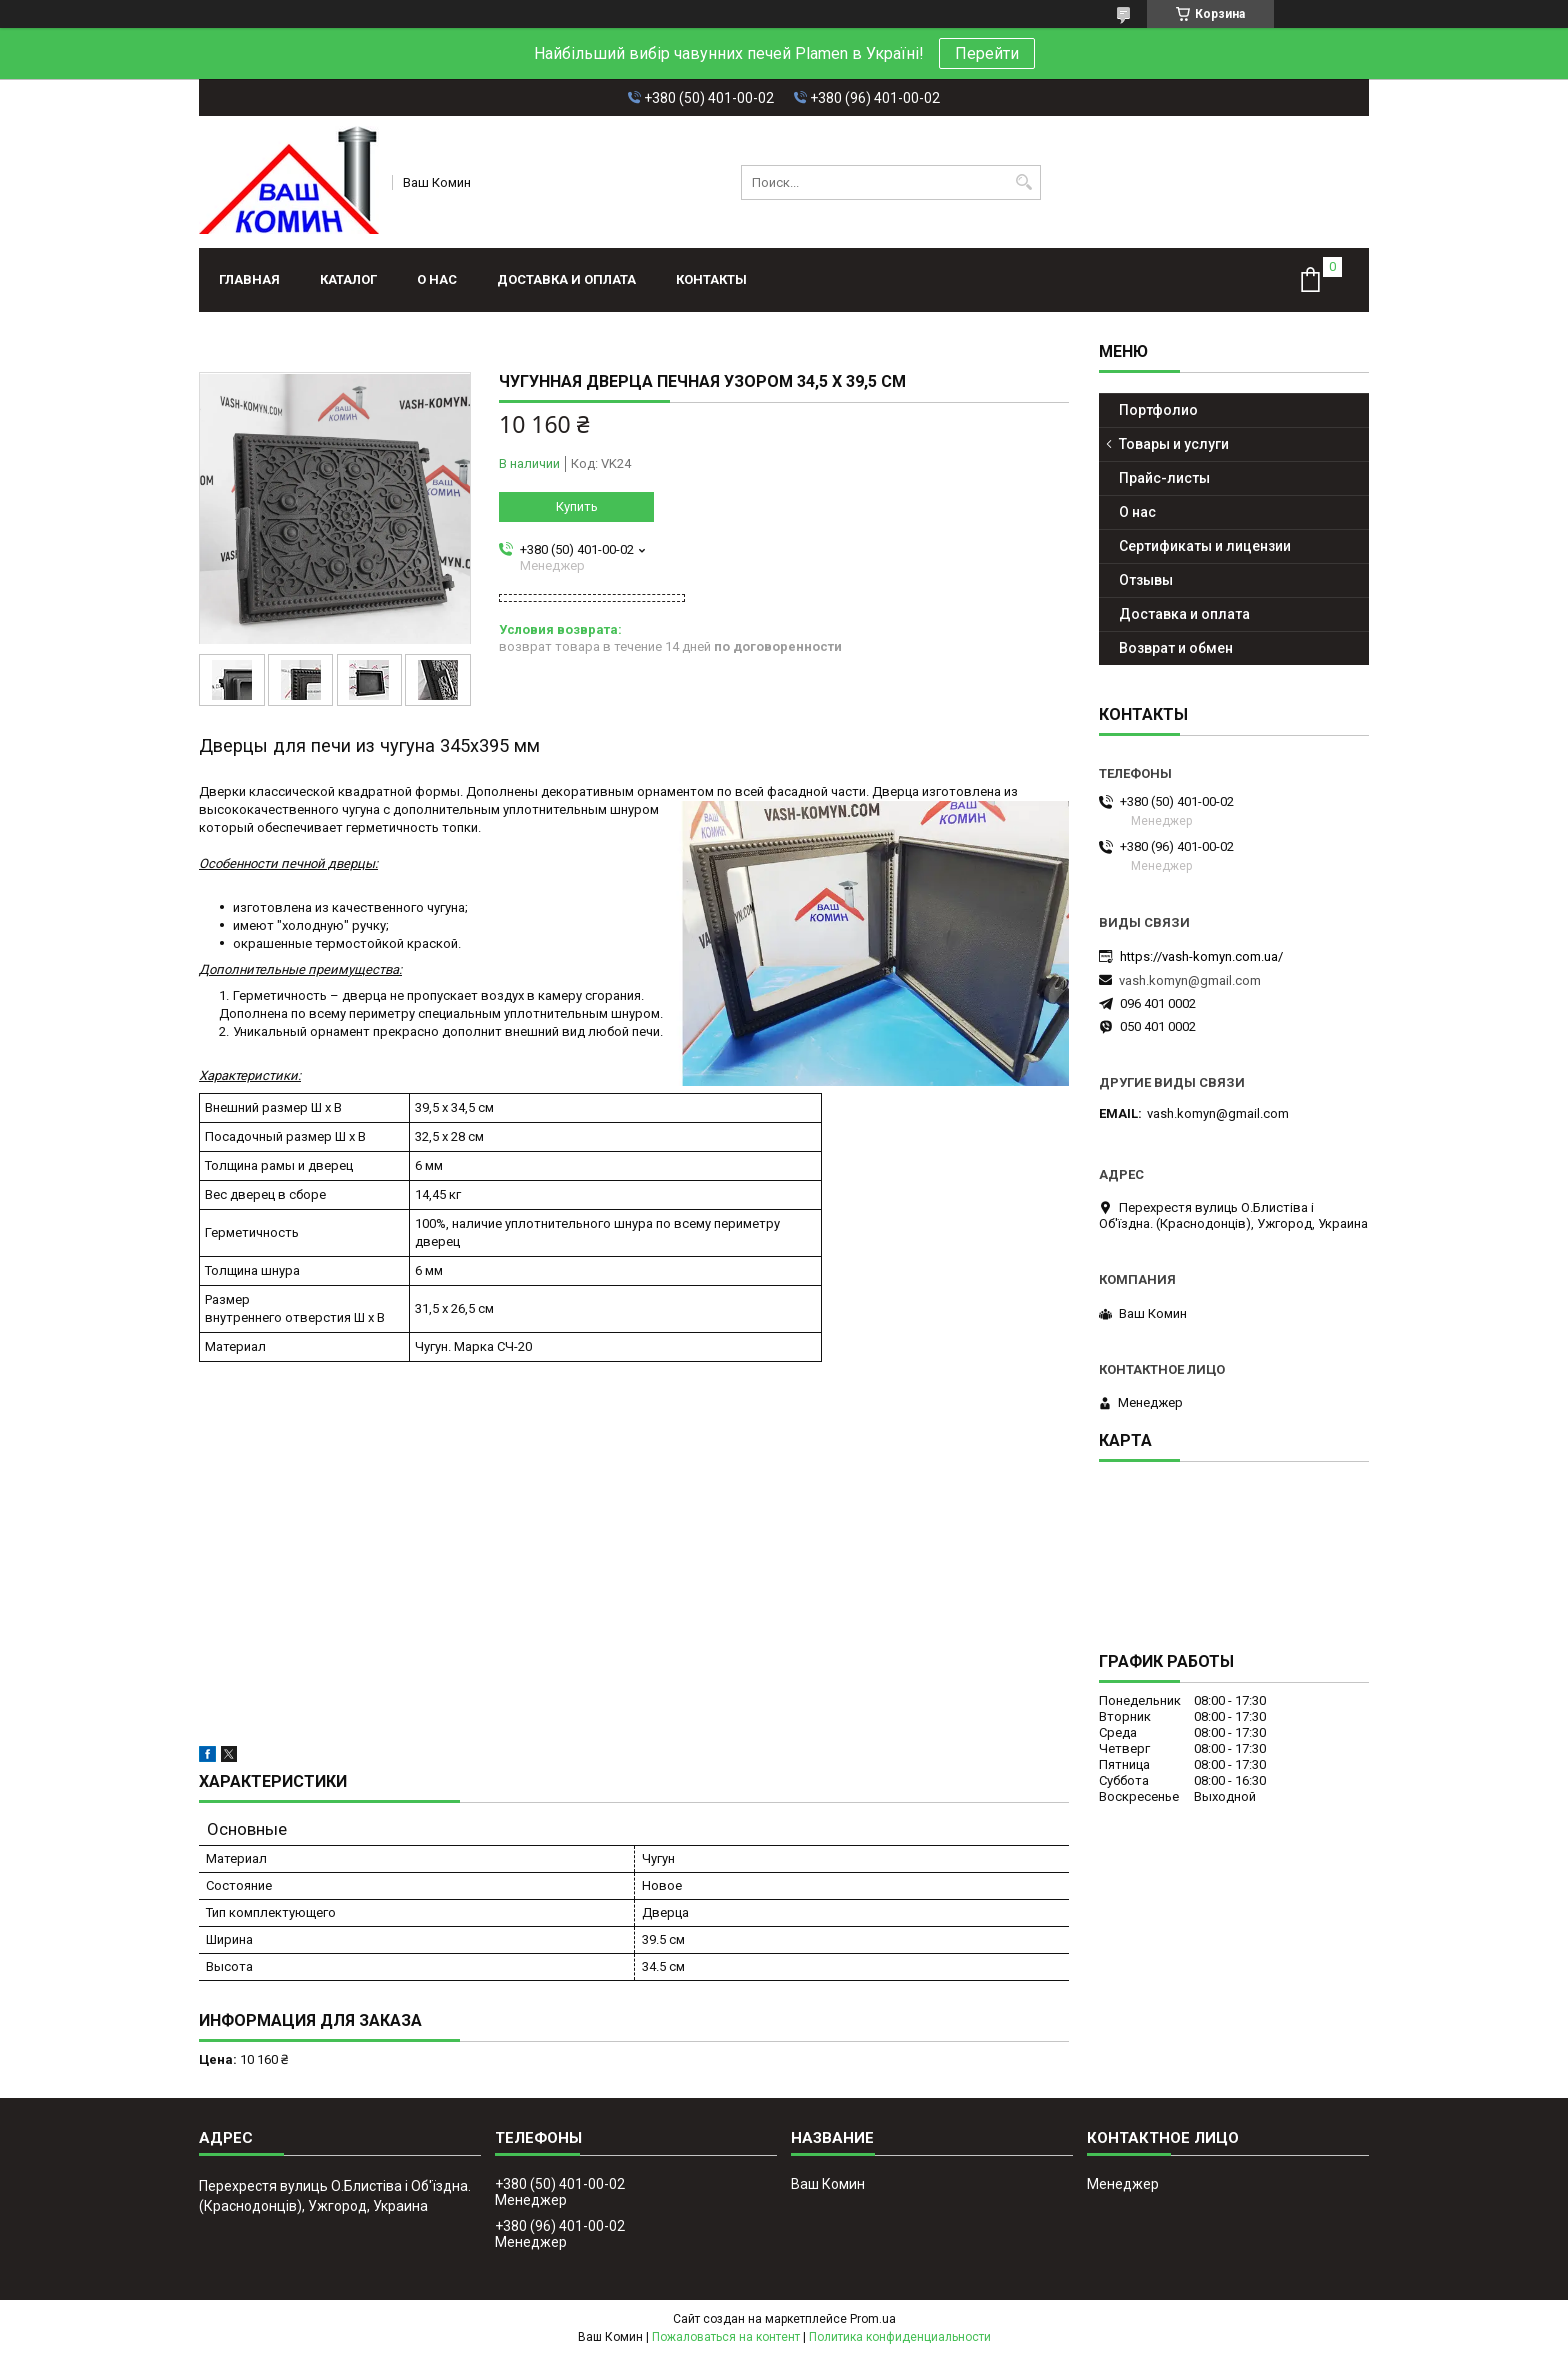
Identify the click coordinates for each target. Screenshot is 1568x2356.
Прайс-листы (1164, 478)
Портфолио (1158, 410)
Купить (577, 506)
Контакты (711, 279)
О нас (437, 279)
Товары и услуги (1174, 444)
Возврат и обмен (1176, 648)
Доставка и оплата (566, 279)
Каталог (348, 279)
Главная (249, 279)
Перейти (987, 53)
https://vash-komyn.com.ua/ (1201, 956)
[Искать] (1023, 182)
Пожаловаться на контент (726, 2337)
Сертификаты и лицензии (1205, 546)
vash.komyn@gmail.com (1190, 980)
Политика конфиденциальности (900, 2337)
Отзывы (1146, 580)
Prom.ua (873, 2319)
